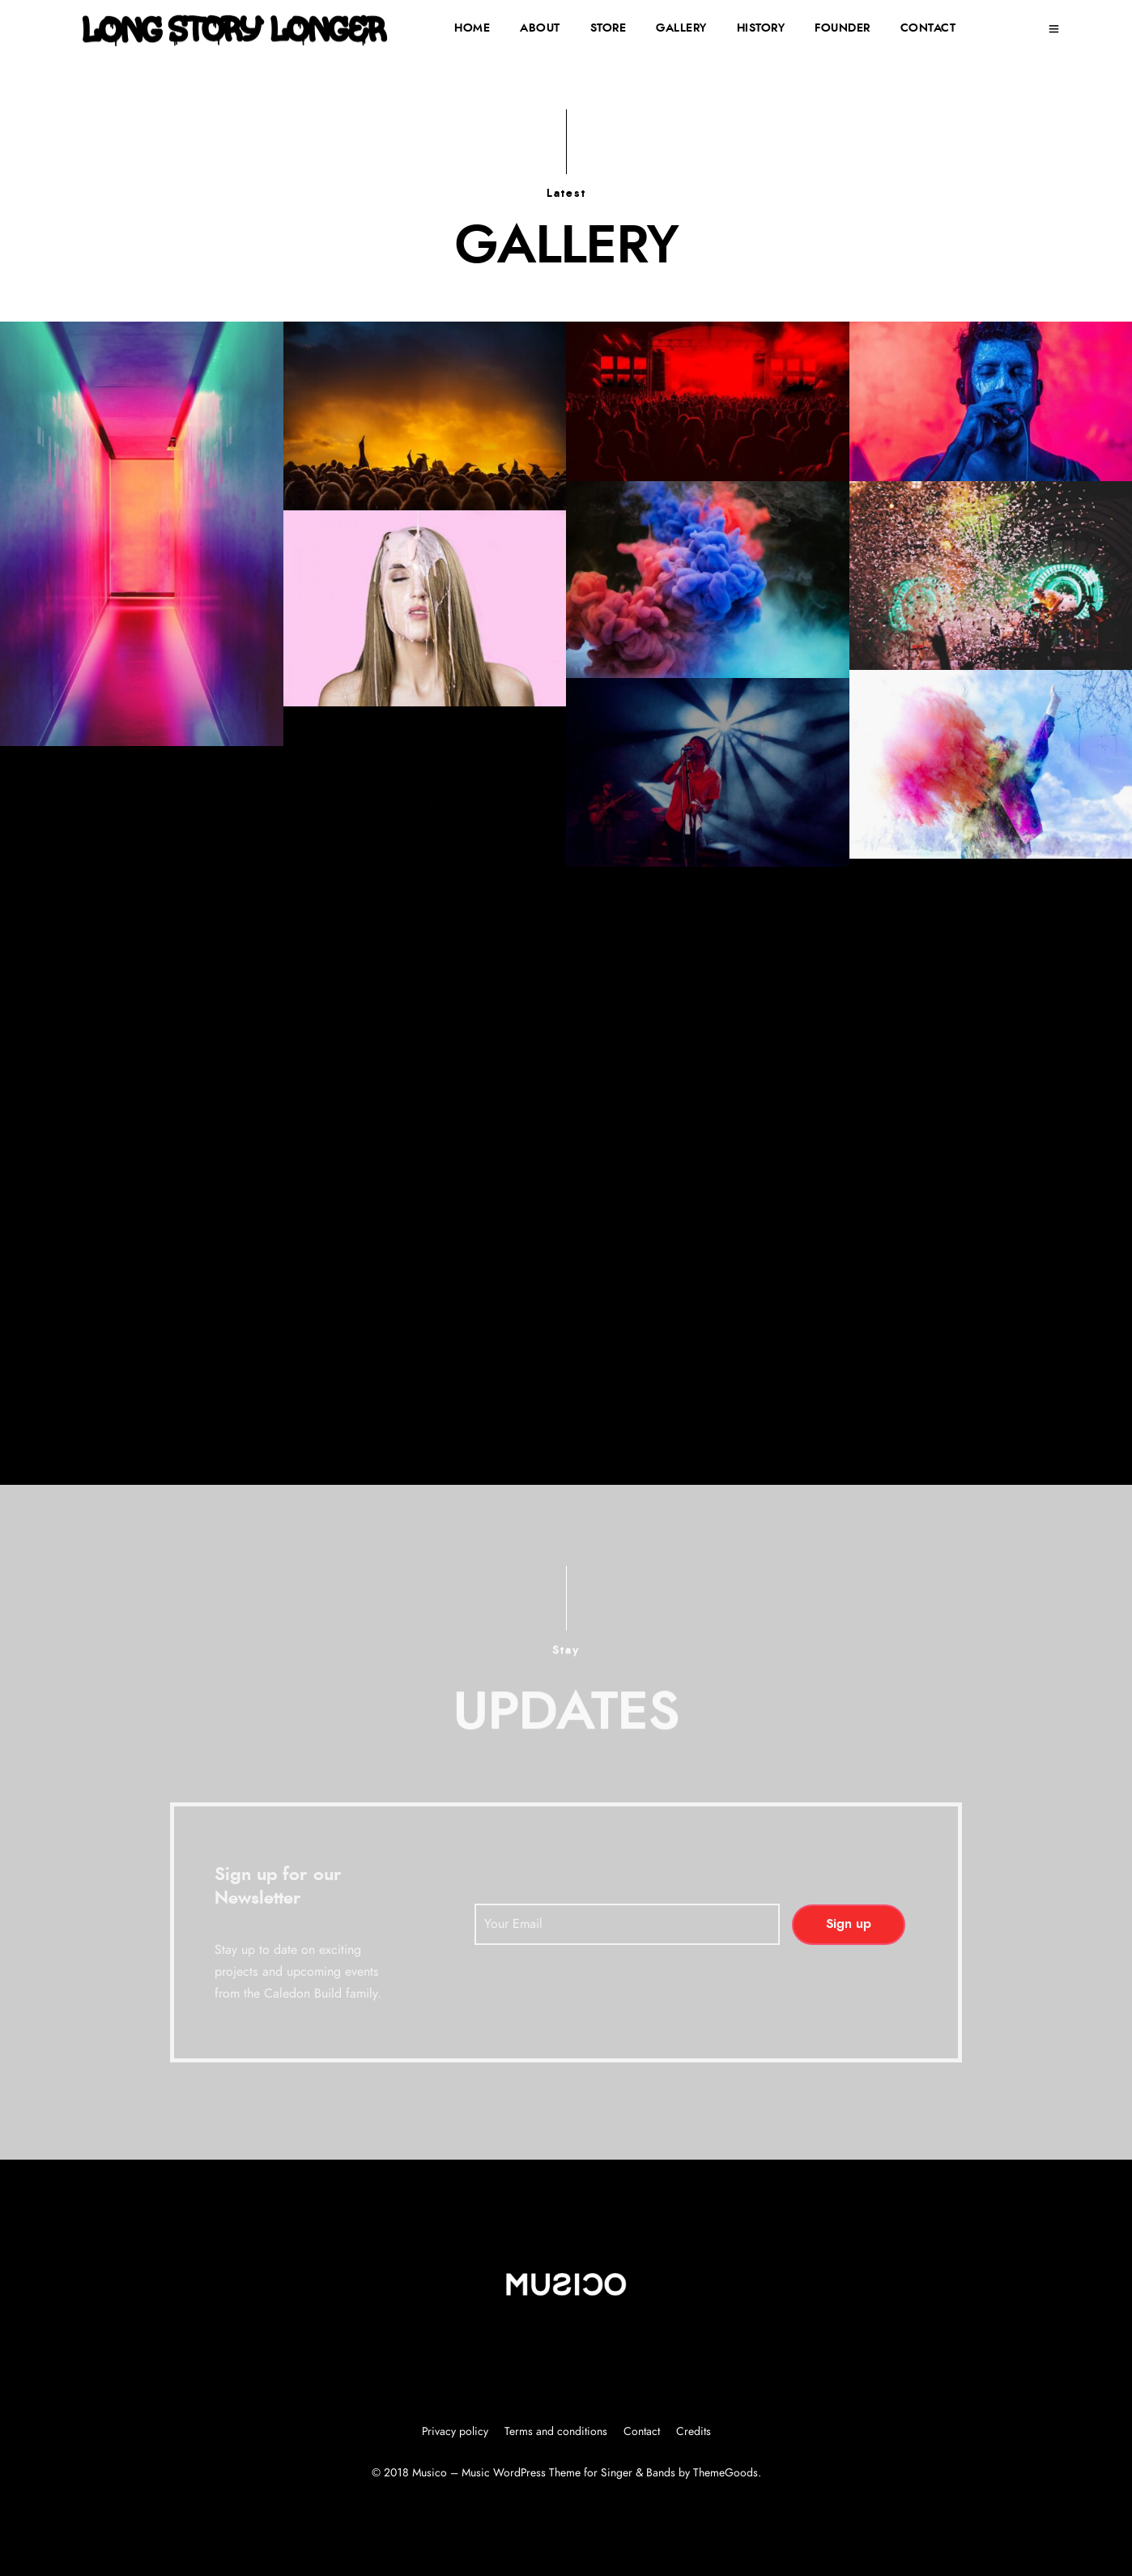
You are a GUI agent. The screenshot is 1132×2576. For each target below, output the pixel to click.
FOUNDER (842, 28)
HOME (472, 28)
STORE (608, 28)
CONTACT (928, 28)
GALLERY (681, 28)
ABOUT (540, 28)
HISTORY (761, 28)
